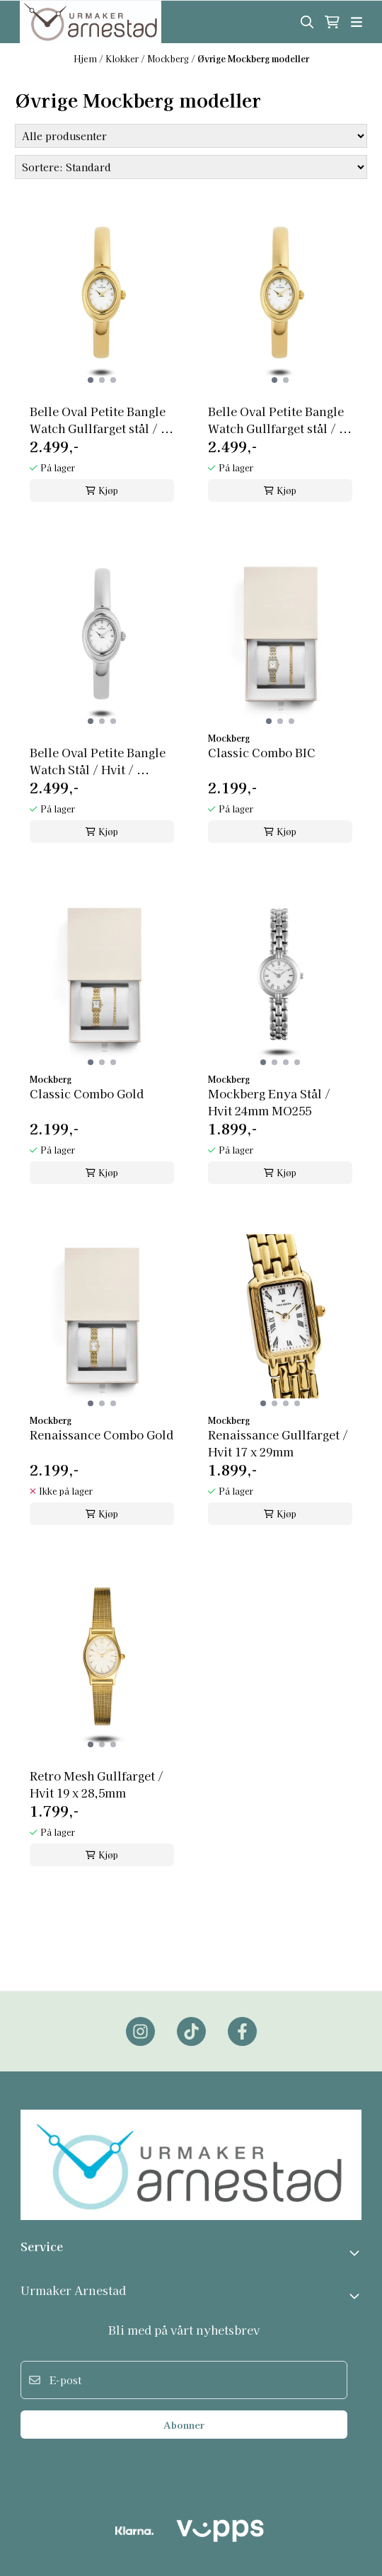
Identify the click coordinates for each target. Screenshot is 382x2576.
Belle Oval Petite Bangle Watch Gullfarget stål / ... (101, 420)
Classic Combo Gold (87, 1093)
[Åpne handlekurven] (332, 22)
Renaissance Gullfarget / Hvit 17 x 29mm (278, 1443)
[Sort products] (191, 167)
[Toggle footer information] (356, 2252)
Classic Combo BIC (262, 752)
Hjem (86, 58)
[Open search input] (307, 22)
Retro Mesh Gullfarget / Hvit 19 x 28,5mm (96, 1784)
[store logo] (90, 22)
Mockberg (169, 58)
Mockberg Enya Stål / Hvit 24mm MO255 (269, 1102)
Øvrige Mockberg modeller (253, 58)
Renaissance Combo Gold (101, 1434)
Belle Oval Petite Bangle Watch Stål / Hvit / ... (98, 761)
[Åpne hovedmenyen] (356, 22)
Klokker (123, 58)
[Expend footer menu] (356, 2295)
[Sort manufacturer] (191, 136)
